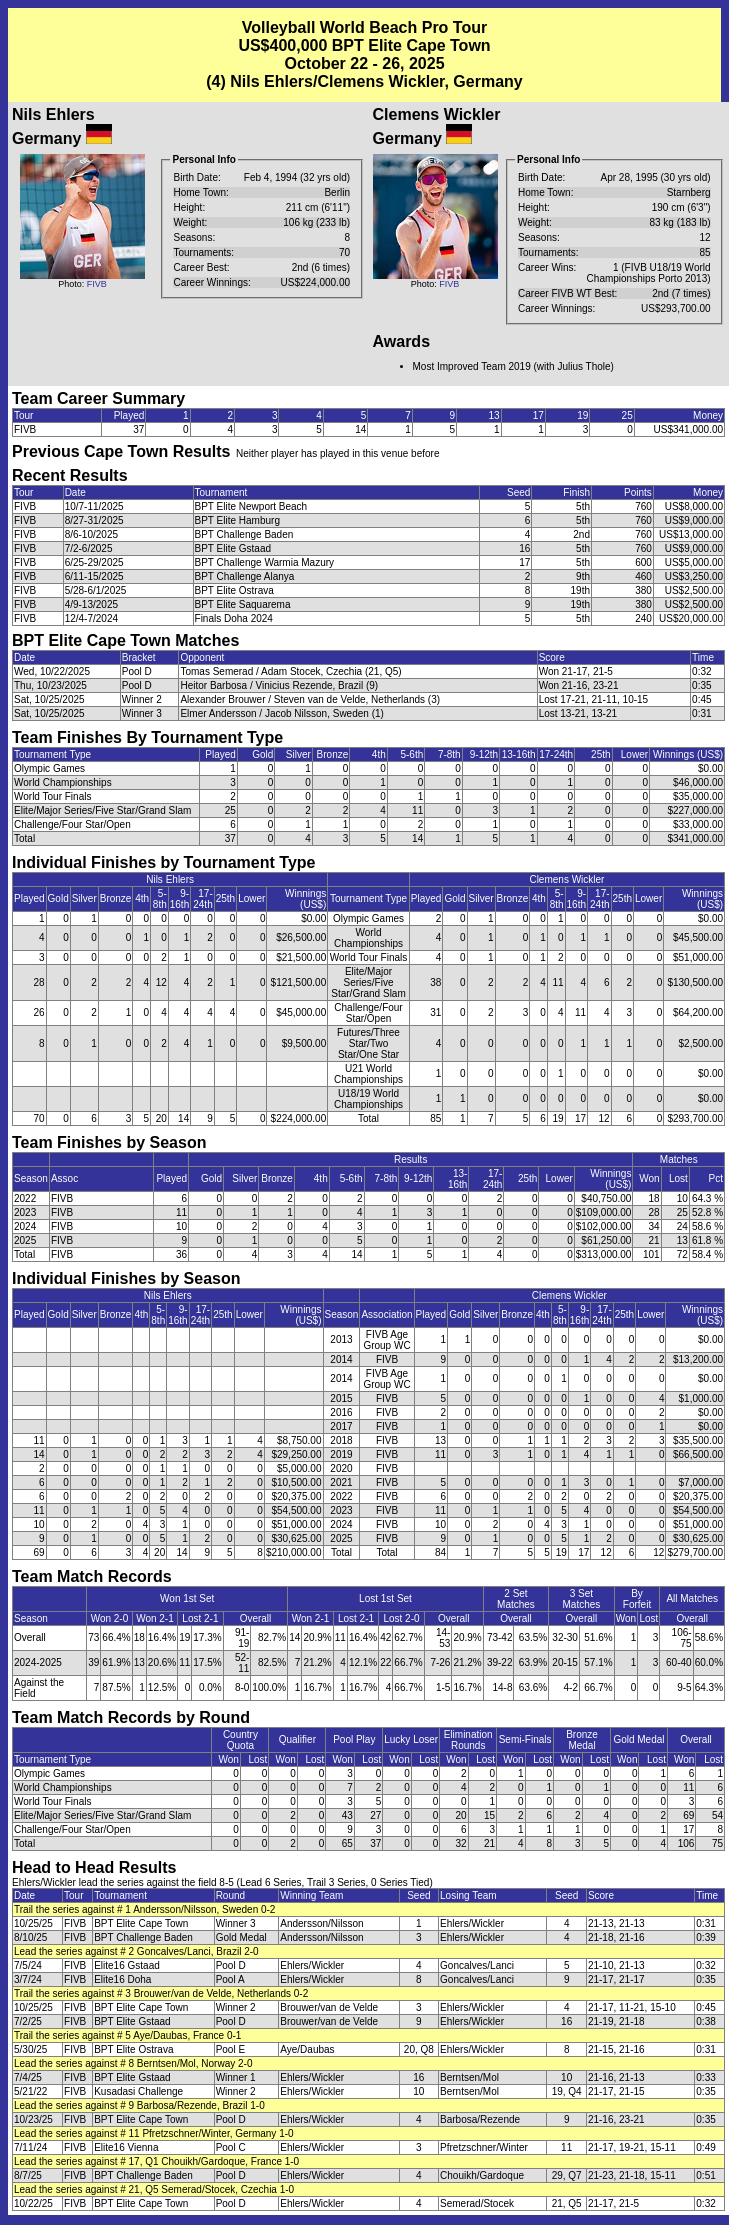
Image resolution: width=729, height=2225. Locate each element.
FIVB (97, 284)
